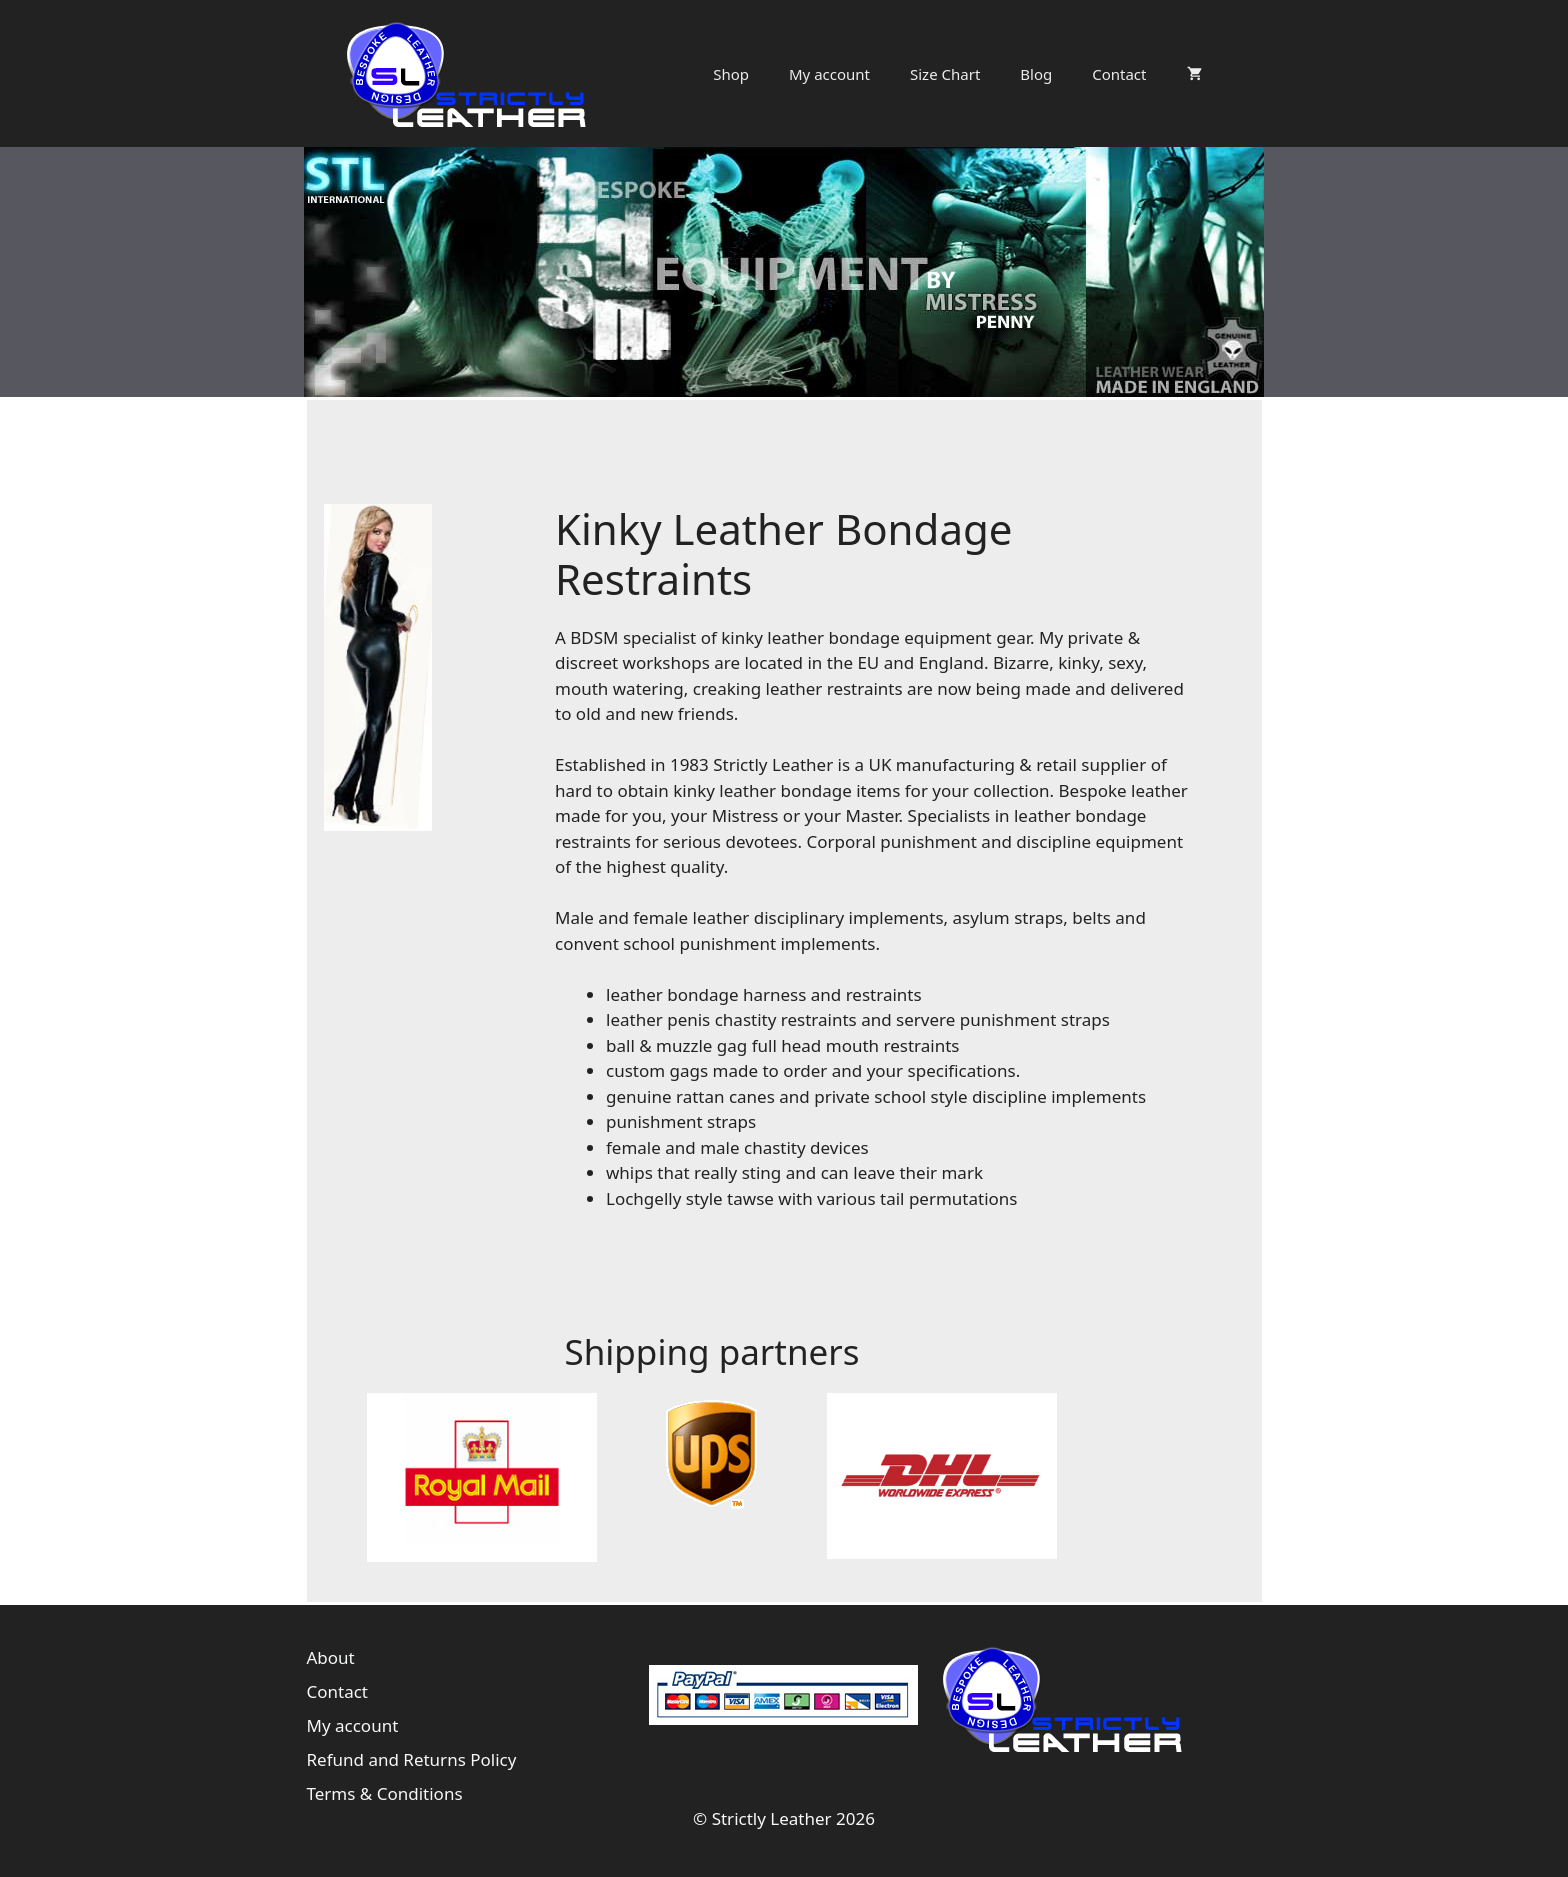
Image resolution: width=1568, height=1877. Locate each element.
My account (829, 74)
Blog (1036, 74)
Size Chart (945, 74)
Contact (1119, 74)
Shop (731, 74)
